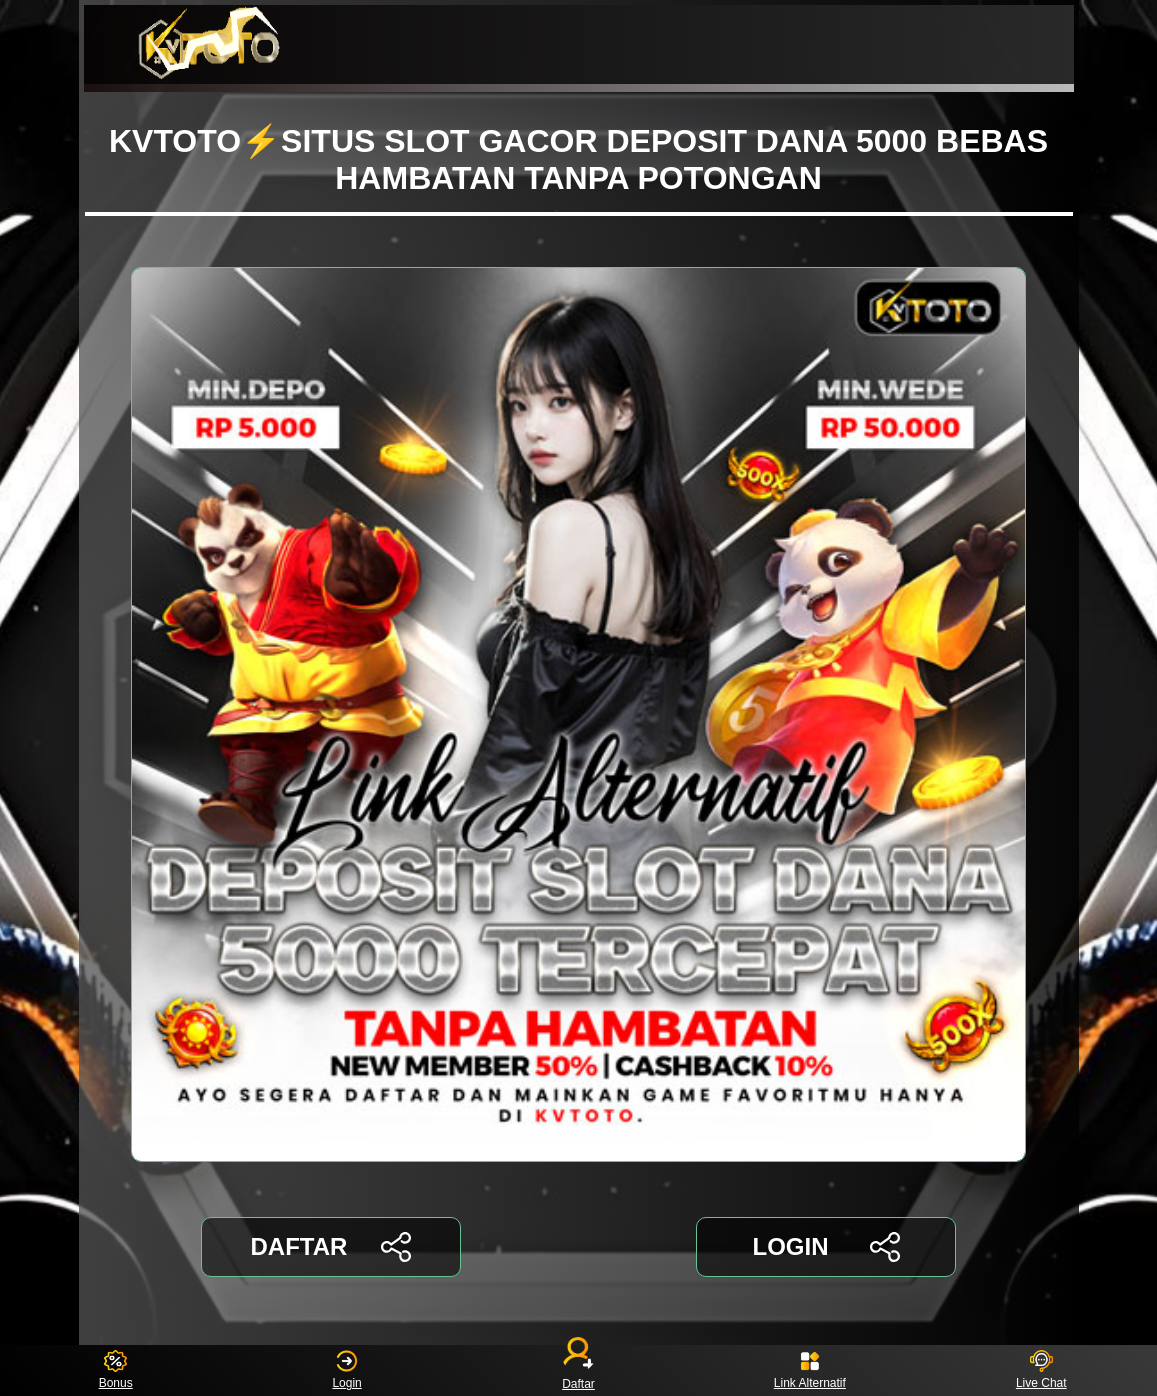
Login (346, 1370)
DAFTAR (331, 1247)
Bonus (116, 1370)
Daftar (579, 1370)
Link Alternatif (810, 1370)
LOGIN (825, 1247)
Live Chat (1041, 1370)
